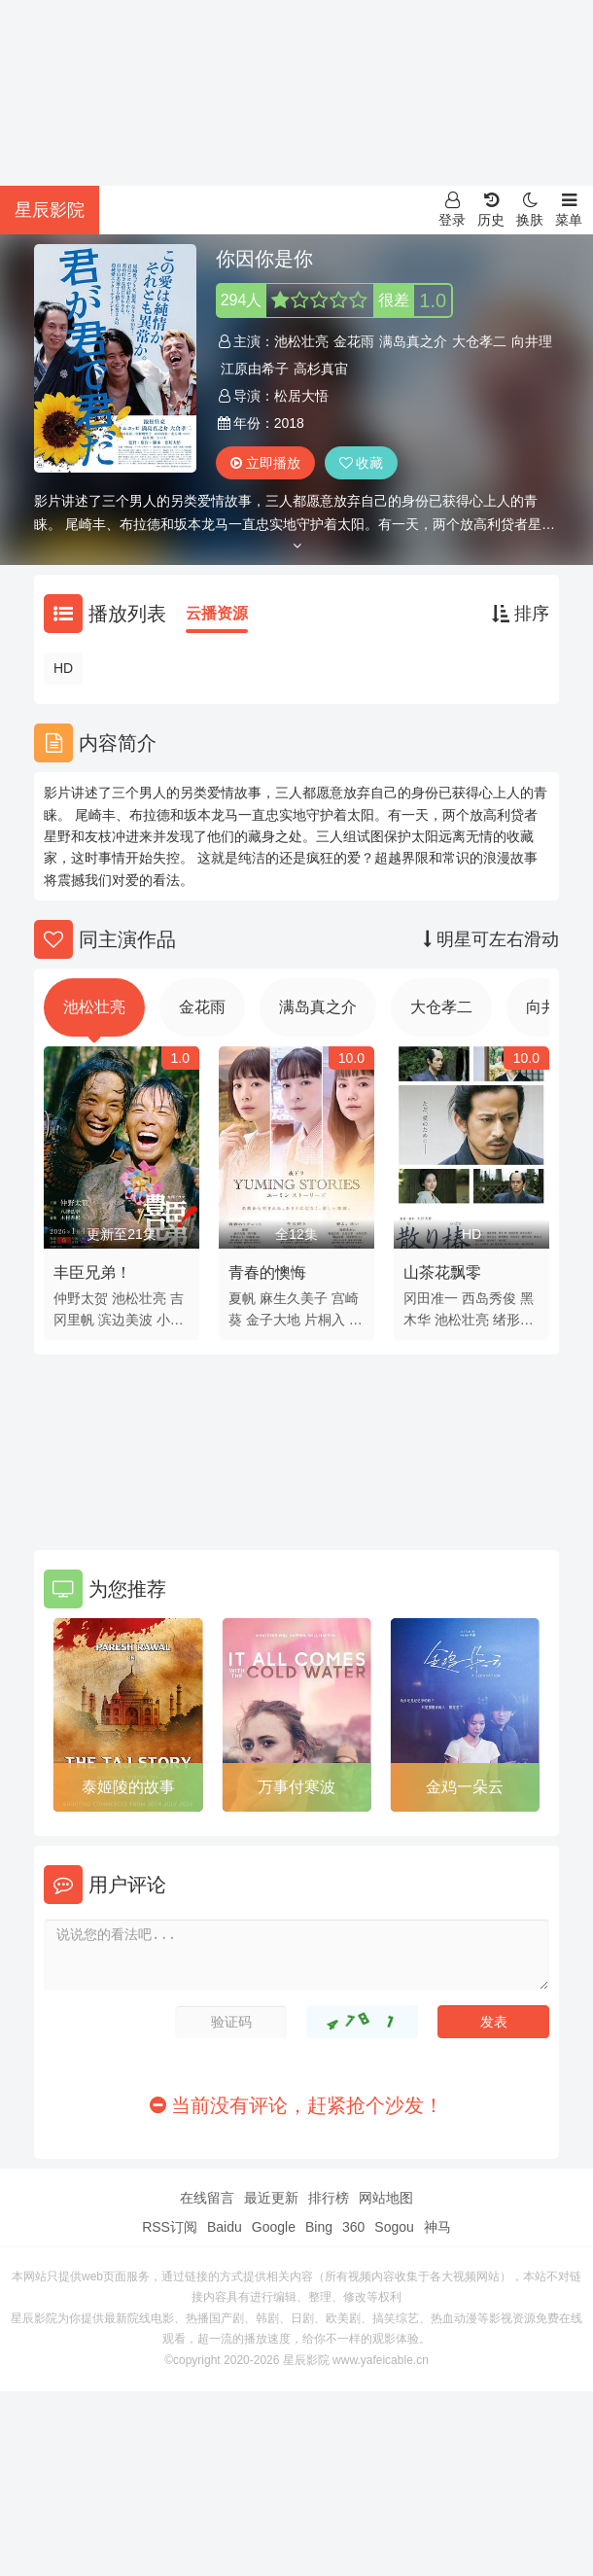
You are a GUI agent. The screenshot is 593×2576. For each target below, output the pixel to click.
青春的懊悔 (267, 1272)
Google (274, 2227)
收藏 (361, 463)
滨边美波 (125, 1319)
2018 (289, 423)
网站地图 (386, 2197)
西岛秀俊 (489, 1298)
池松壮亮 (301, 341)
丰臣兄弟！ (92, 1272)
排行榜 (328, 2197)
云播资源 (217, 613)
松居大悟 (301, 396)
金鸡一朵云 (465, 1787)
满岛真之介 (413, 341)
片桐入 (324, 1319)
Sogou (393, 2227)
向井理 (531, 341)
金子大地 (273, 1319)
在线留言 (207, 2197)
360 (353, 2227)
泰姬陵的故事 (128, 1787)
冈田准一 (430, 1298)
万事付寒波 (296, 1787)
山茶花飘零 (442, 1272)
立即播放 (265, 463)
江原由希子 (255, 368)
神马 (437, 2227)
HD (63, 668)
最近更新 (271, 2197)
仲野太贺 (80, 1298)
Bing (318, 2227)
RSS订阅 (169, 2227)
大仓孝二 (479, 341)
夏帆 (242, 1298)
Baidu (224, 2227)
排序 (520, 613)
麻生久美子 (294, 1298)
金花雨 (353, 341)
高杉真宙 (321, 368)
